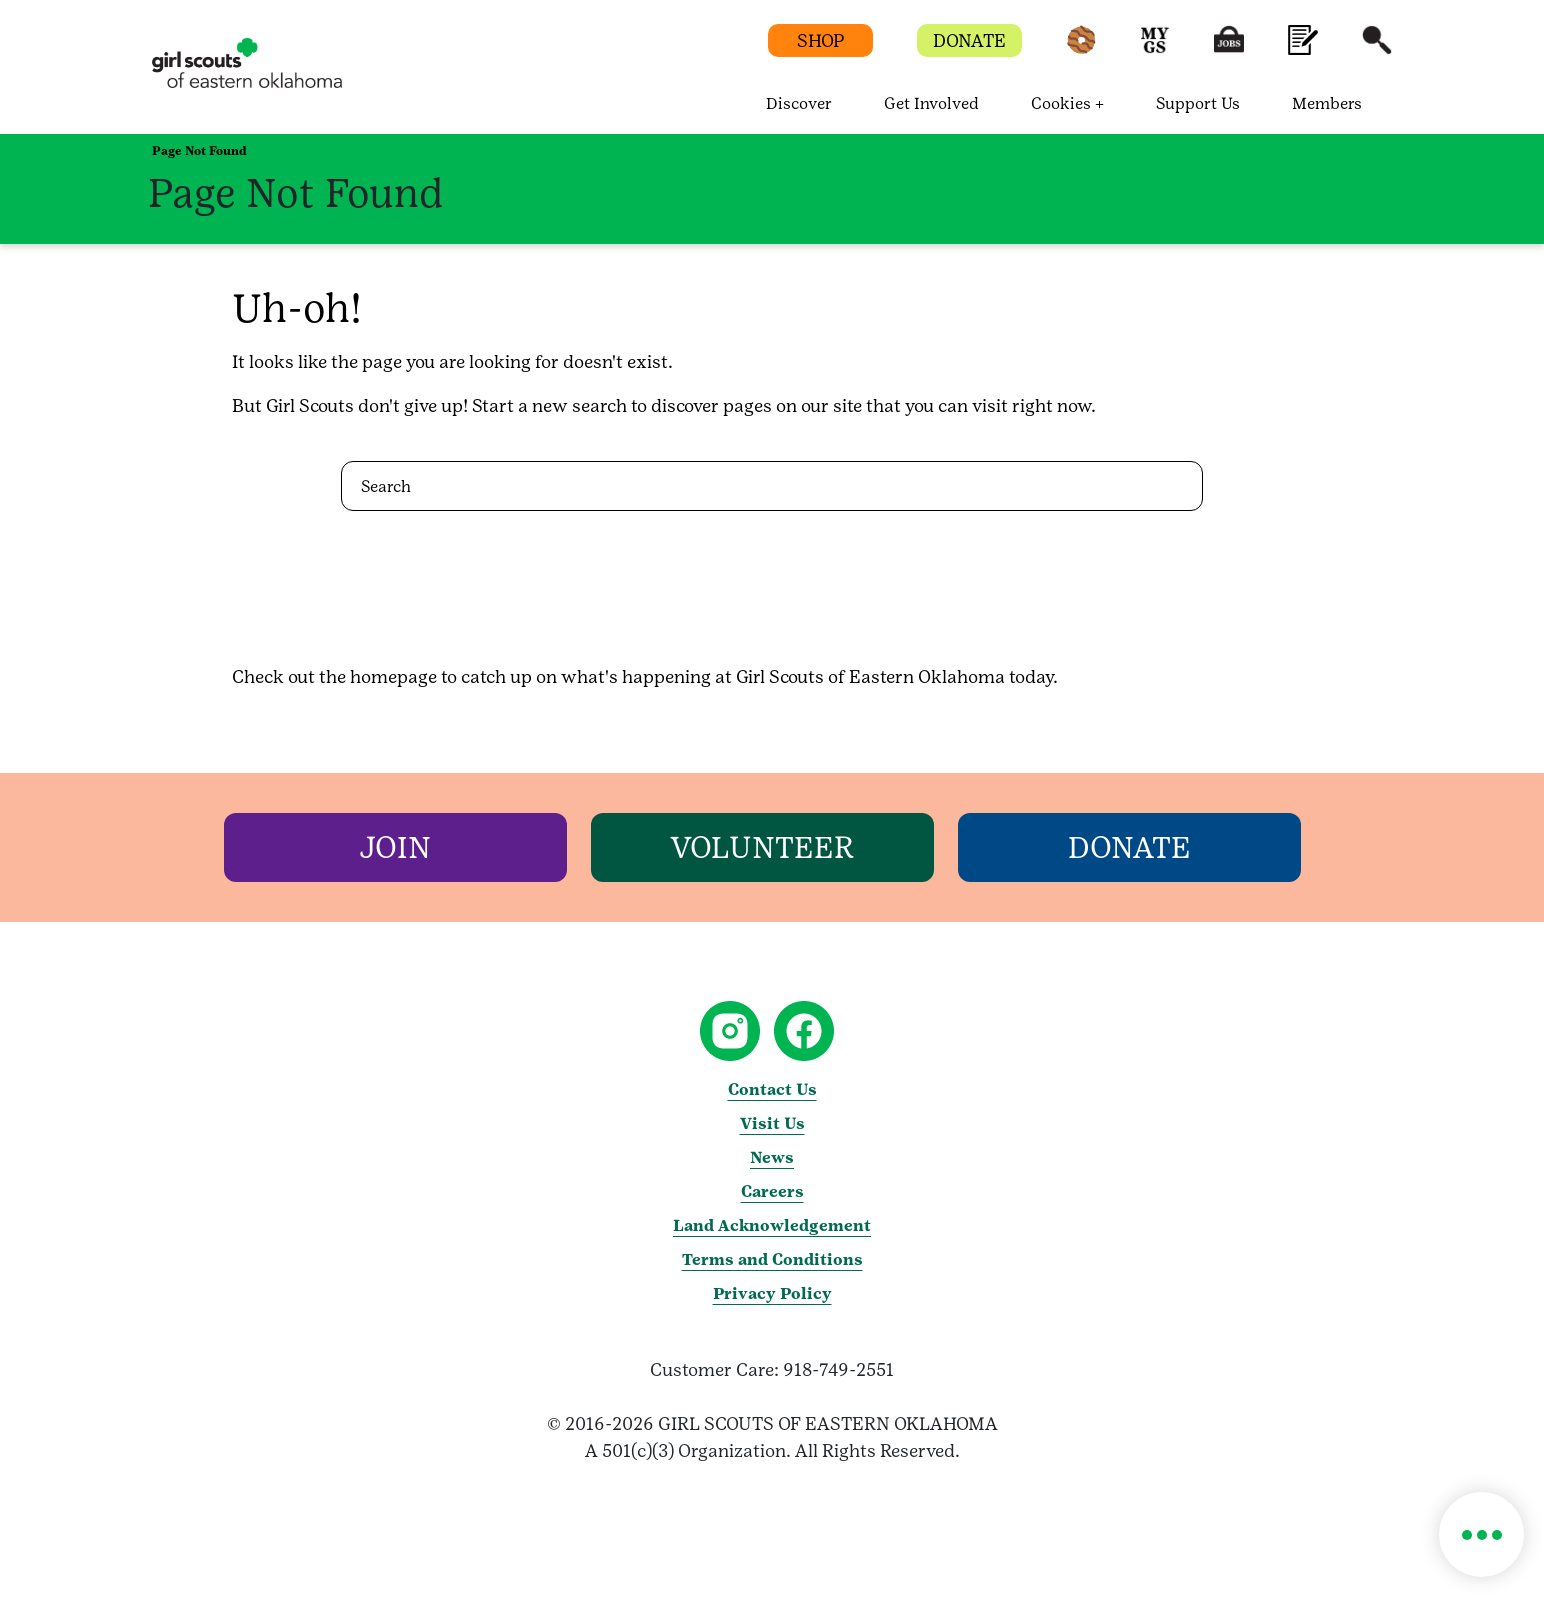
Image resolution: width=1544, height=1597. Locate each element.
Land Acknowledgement (772, 1225)
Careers (772, 1191)
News (772, 1157)
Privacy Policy (772, 1293)
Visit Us (772, 1123)
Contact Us (772, 1089)
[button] (1081, 49)
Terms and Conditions (772, 1259)
